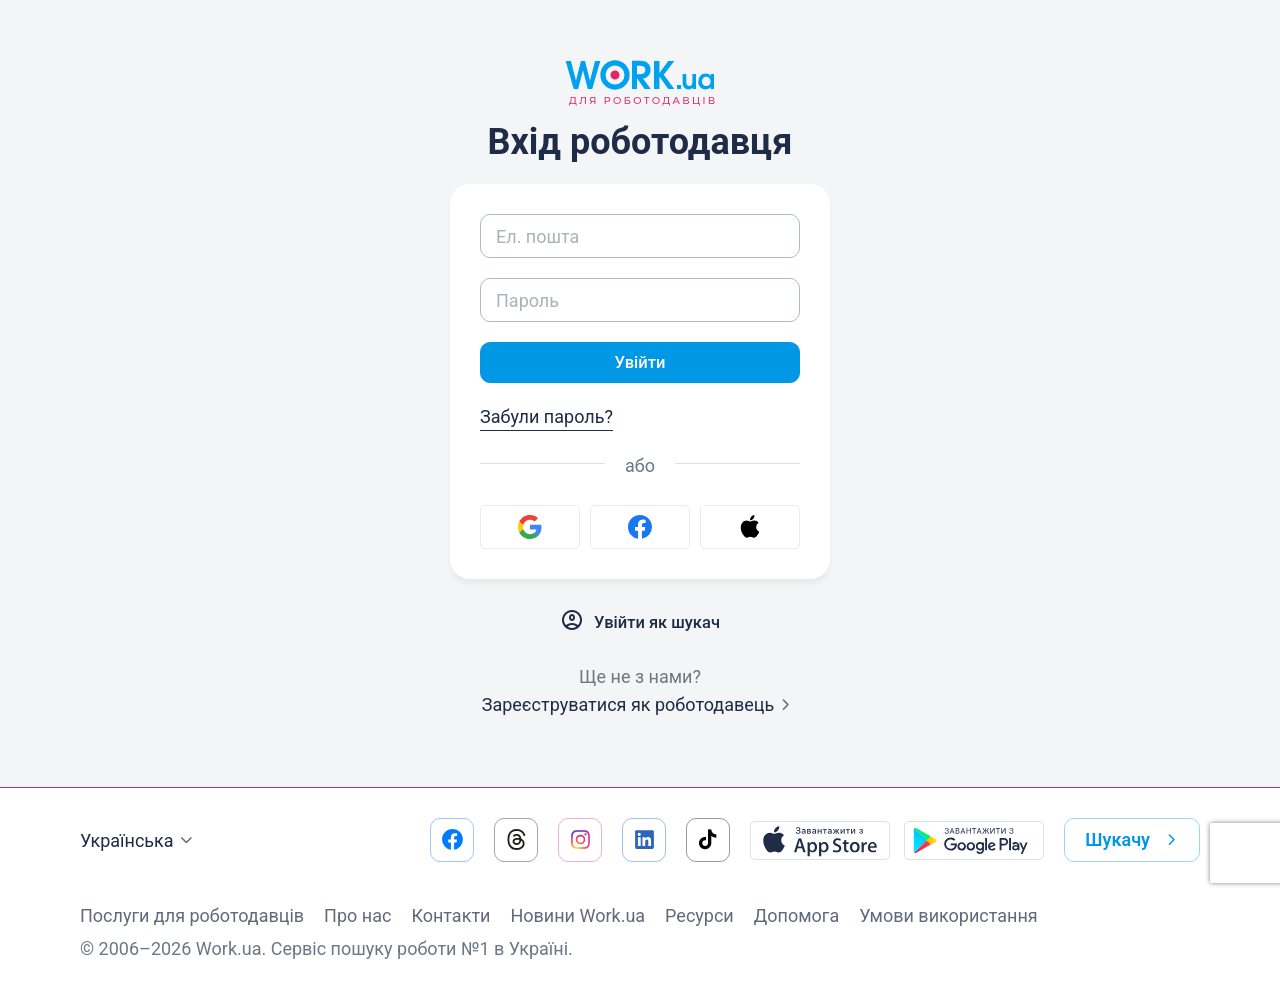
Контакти (450, 915)
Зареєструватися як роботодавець (640, 707)
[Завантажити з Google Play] (974, 840)
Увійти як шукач (640, 624)
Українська (139, 841)
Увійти (640, 363)
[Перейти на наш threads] (516, 840)
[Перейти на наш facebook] (452, 840)
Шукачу (1134, 840)
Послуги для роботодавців (192, 915)
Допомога (796, 915)
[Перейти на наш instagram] (580, 840)
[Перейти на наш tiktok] (708, 840)
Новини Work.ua (577, 915)
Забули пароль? (546, 419)
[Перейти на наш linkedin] (644, 840)
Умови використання (948, 915)
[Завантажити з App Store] (820, 840)
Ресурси (699, 915)
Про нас (357, 915)
